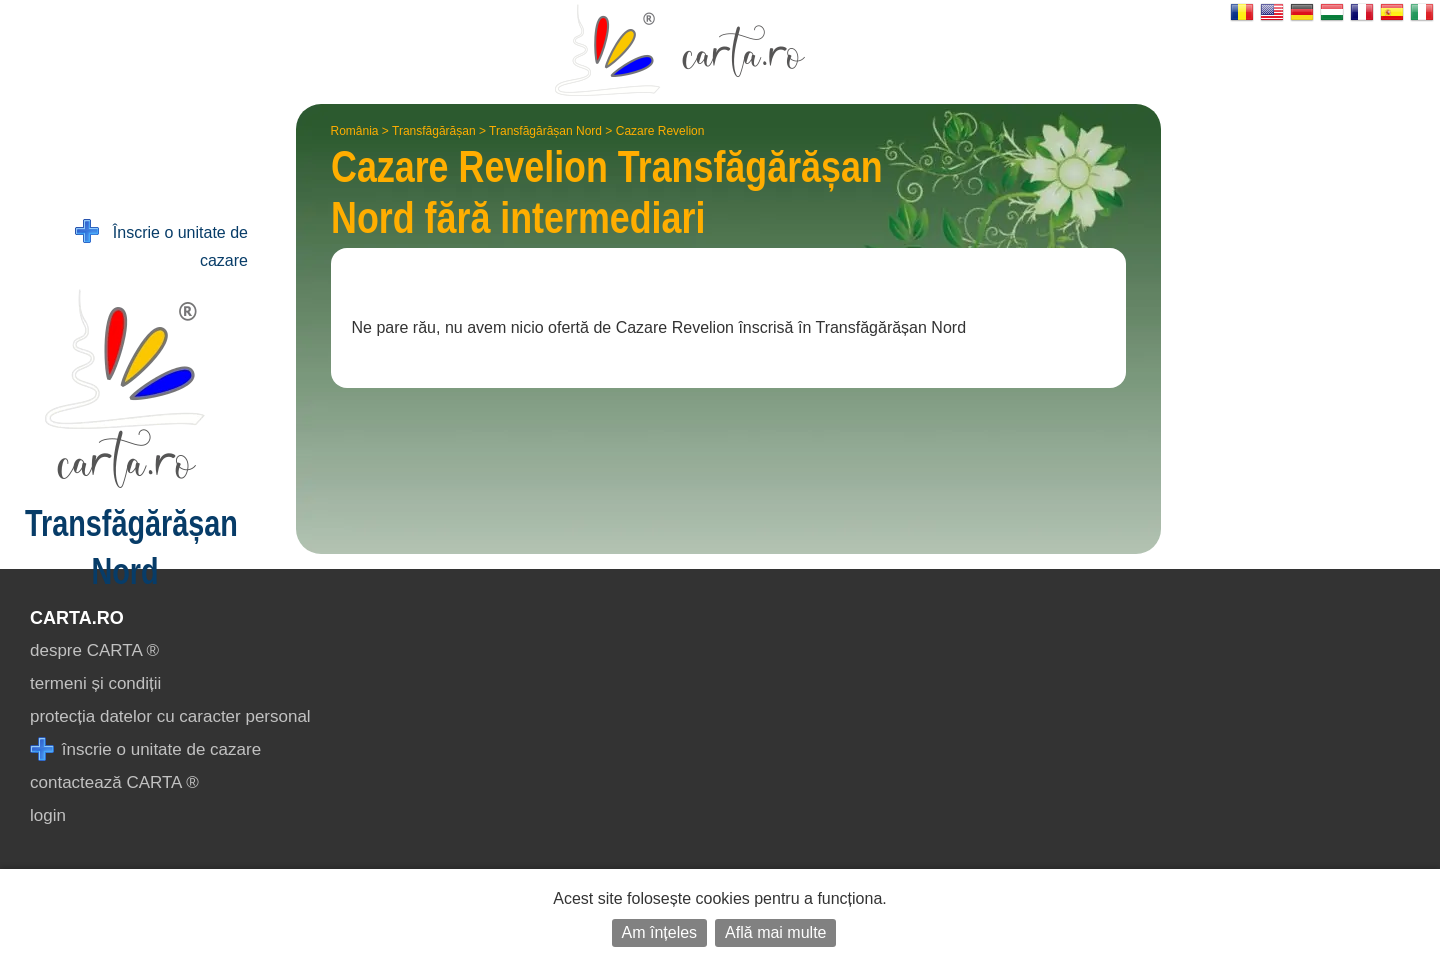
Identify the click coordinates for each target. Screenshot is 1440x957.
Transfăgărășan (434, 131)
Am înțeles (660, 932)
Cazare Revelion (660, 131)
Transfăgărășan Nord (545, 131)
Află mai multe (775, 932)
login (48, 815)
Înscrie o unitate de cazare (161, 244)
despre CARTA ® (94, 650)
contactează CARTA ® (114, 782)
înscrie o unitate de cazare (145, 749)
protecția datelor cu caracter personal (170, 716)
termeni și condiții (95, 683)
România (355, 131)
